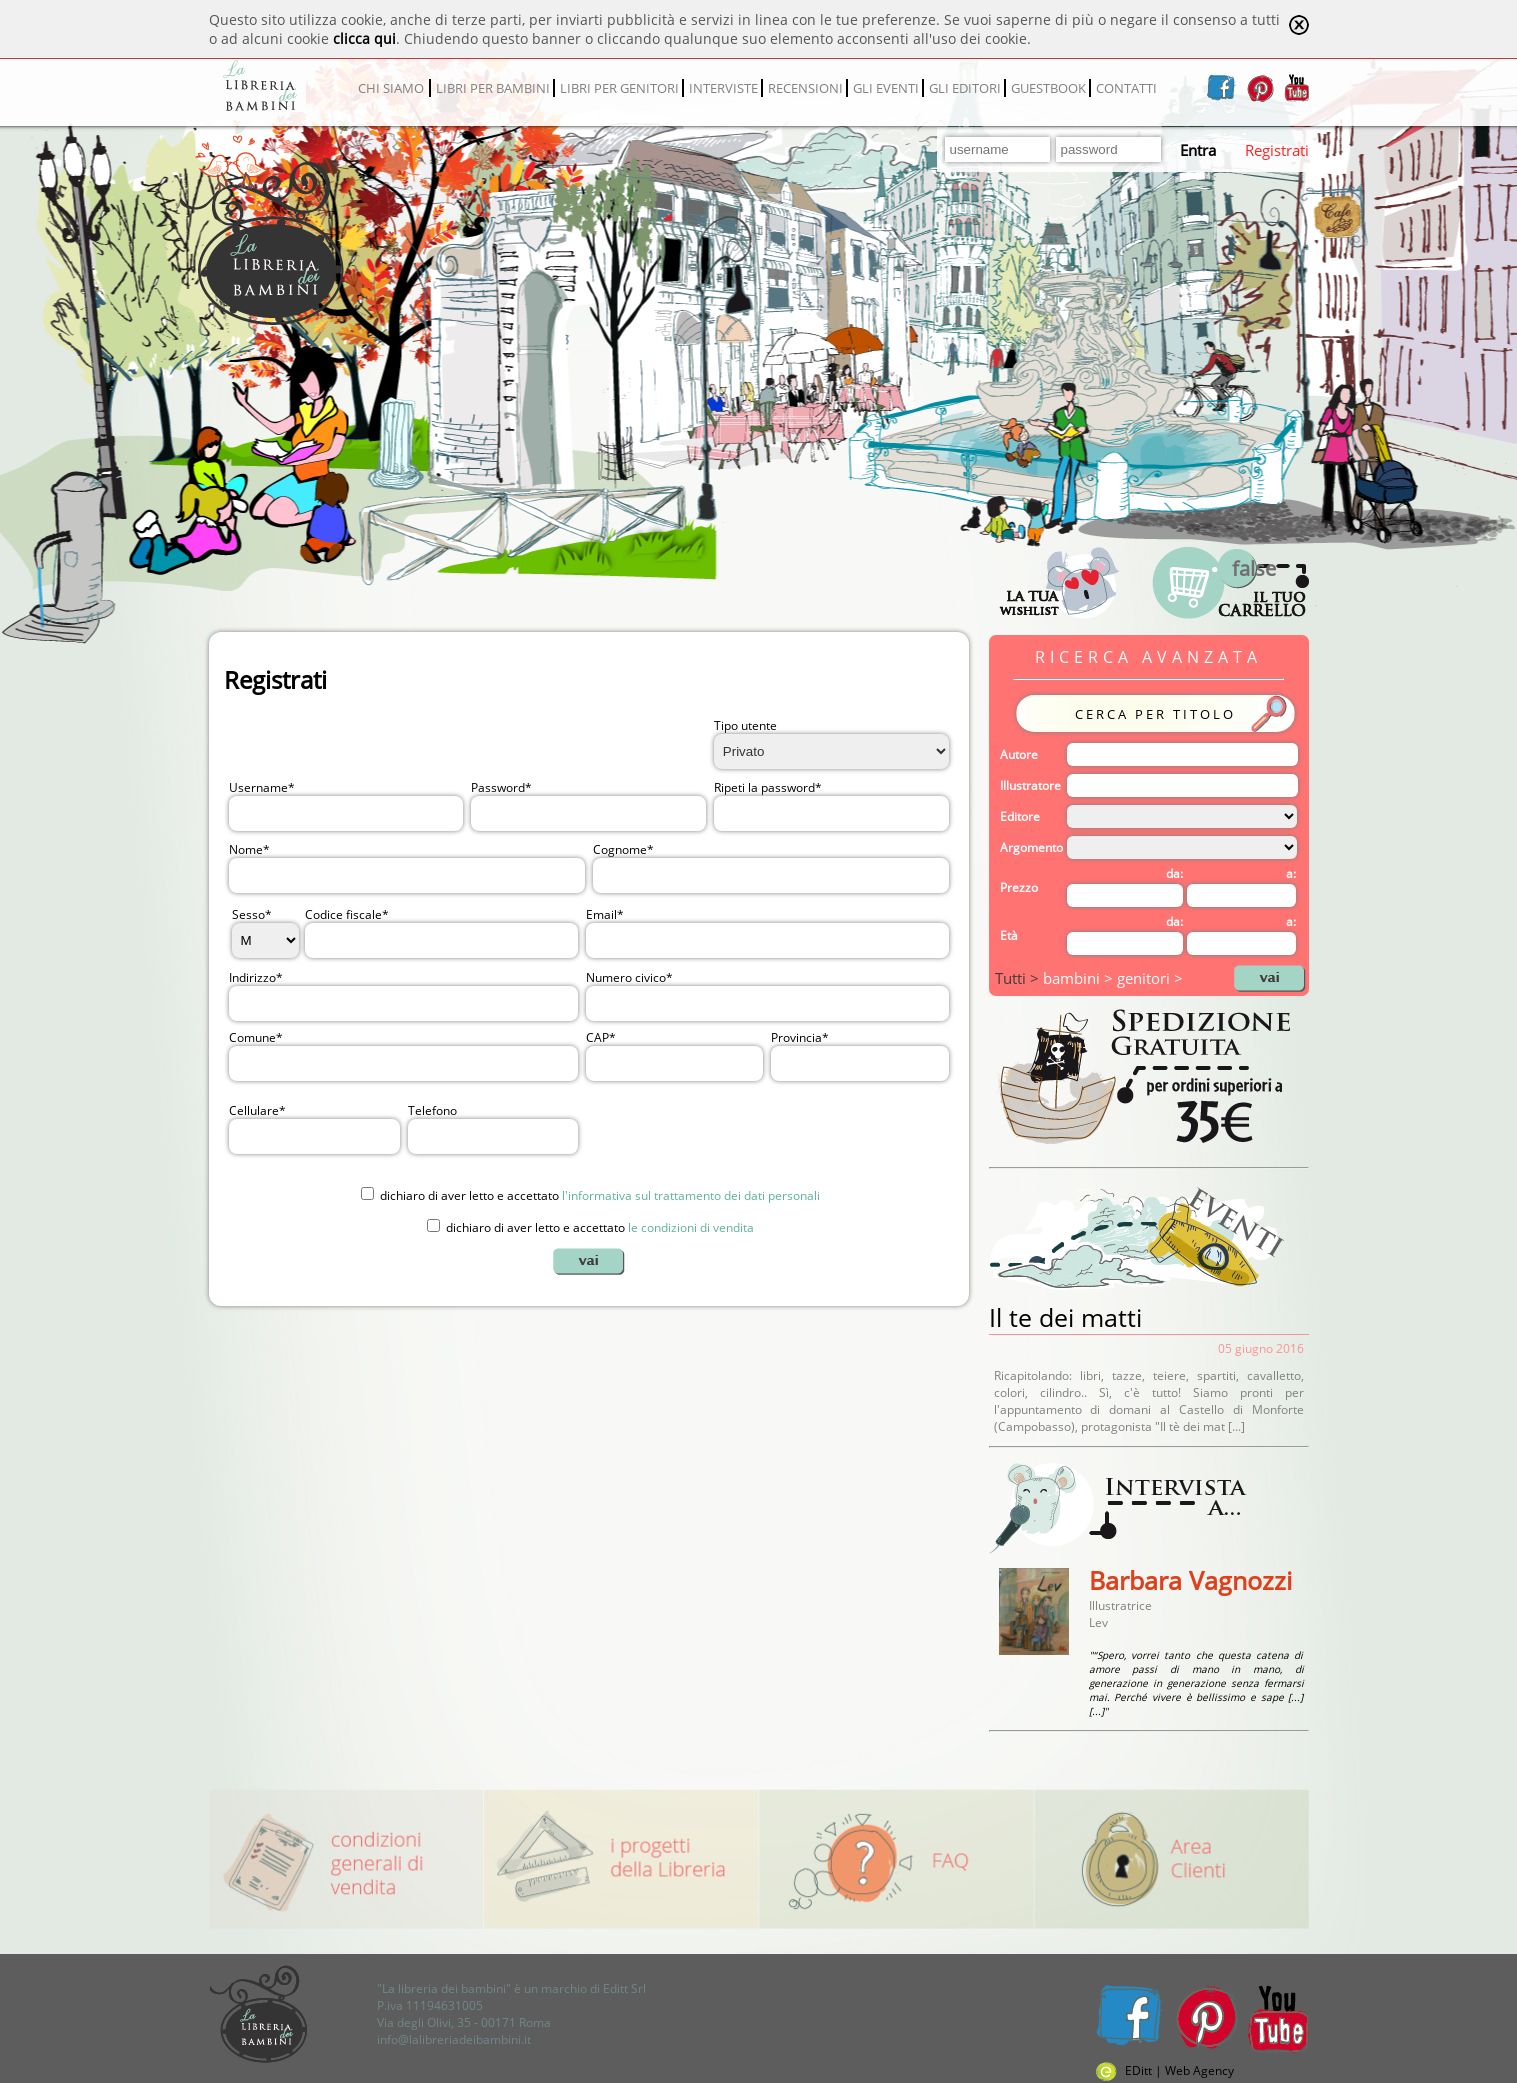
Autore (1019, 754)
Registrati (1277, 150)
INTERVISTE (723, 88)
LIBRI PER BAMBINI (493, 88)
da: (1174, 873)
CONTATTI (1126, 88)
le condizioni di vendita (691, 1227)
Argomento (1031, 847)
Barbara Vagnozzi (1190, 1580)
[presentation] (738, 1128)
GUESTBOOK (1048, 88)
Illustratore (1030, 785)
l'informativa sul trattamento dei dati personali (691, 1195)
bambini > (1080, 978)
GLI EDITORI (965, 88)
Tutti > (1019, 978)
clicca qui (364, 38)
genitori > (1150, 978)
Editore (1020, 816)
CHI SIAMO (391, 88)
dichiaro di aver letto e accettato (600, 1195)
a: (1291, 873)
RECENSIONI (805, 88)
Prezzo (1019, 887)
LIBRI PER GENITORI (619, 88)
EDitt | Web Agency (1165, 2070)
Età (1009, 935)
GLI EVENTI (886, 88)
